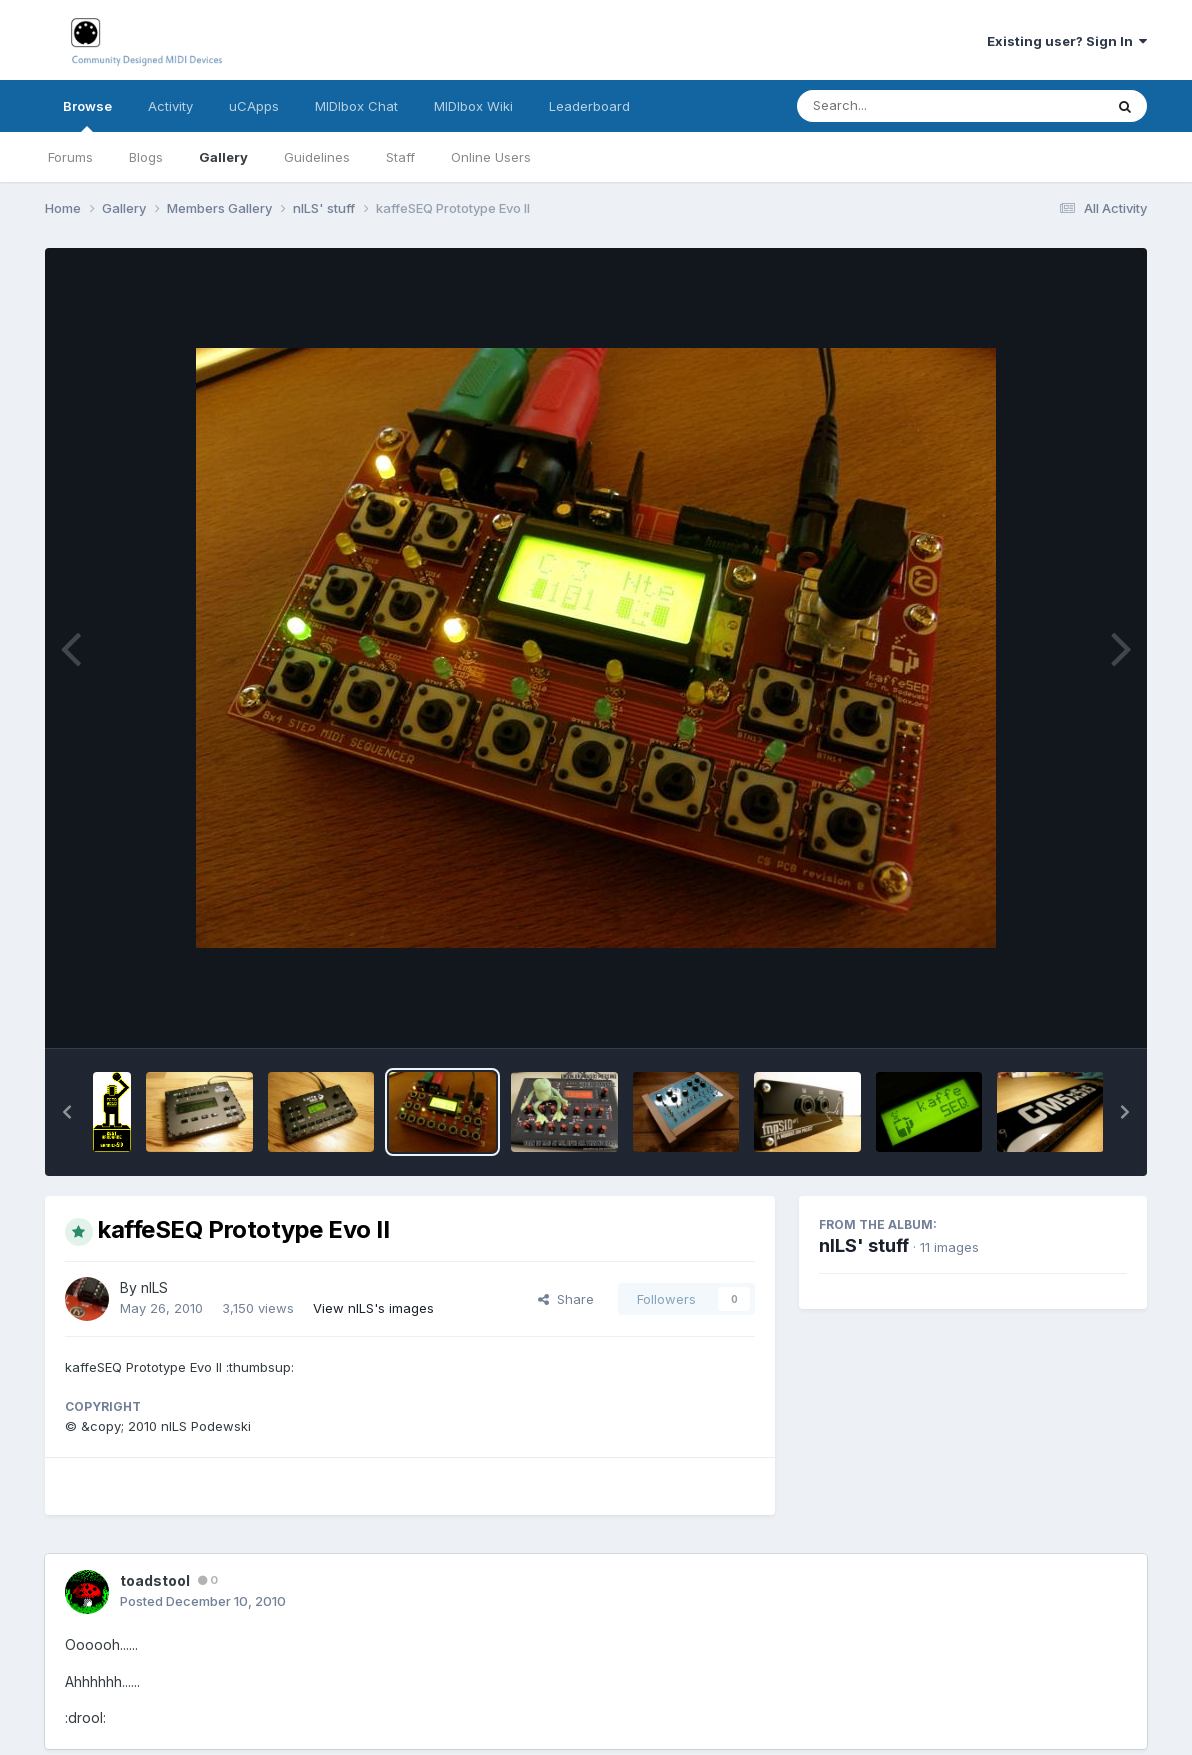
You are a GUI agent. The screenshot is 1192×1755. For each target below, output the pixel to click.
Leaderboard (589, 106)
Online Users (491, 157)
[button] (67, 1112)
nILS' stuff (864, 1245)
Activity (170, 106)
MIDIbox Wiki (473, 106)
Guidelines (317, 157)
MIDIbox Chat (356, 106)
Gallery (223, 157)
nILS (154, 1287)
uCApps (254, 106)
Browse (87, 115)
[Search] (895, 106)
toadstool (155, 1580)
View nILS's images (373, 1308)
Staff (400, 157)
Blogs (146, 157)
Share (566, 1299)
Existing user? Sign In (1067, 41)
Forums (70, 157)
